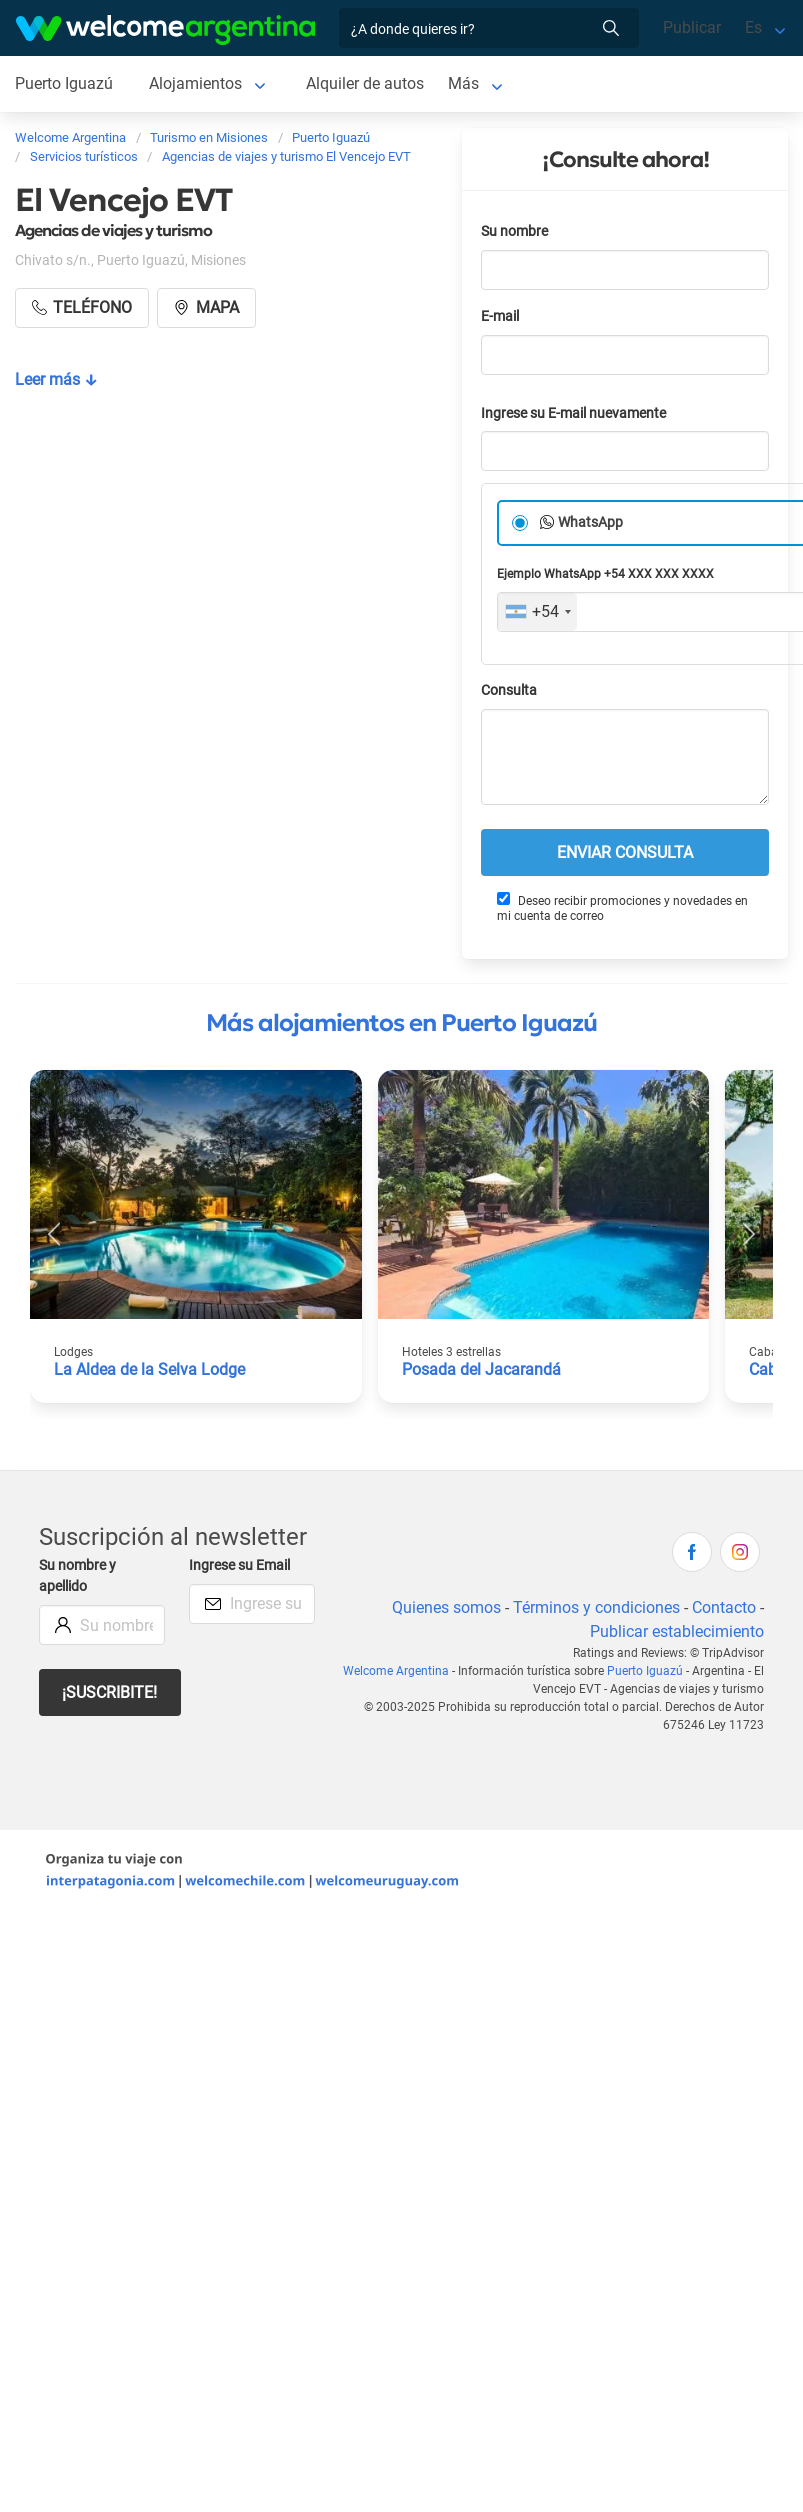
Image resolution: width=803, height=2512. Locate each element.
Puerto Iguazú (64, 83)
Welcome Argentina (396, 1671)
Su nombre (514, 231)
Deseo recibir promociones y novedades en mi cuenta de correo (622, 907)
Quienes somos (446, 1607)
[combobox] (537, 612)
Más (463, 83)
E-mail (500, 316)
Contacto (724, 1607)
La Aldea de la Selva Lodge (149, 1369)
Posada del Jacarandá (481, 1369)
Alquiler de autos (365, 83)
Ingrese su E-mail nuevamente (573, 413)
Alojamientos (195, 83)
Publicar (692, 27)
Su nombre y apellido (77, 1576)
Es (753, 27)
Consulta (509, 690)
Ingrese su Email (239, 1565)
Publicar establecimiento (677, 1631)
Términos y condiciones (596, 1607)
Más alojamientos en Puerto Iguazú (401, 1023)
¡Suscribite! (109, 1692)
